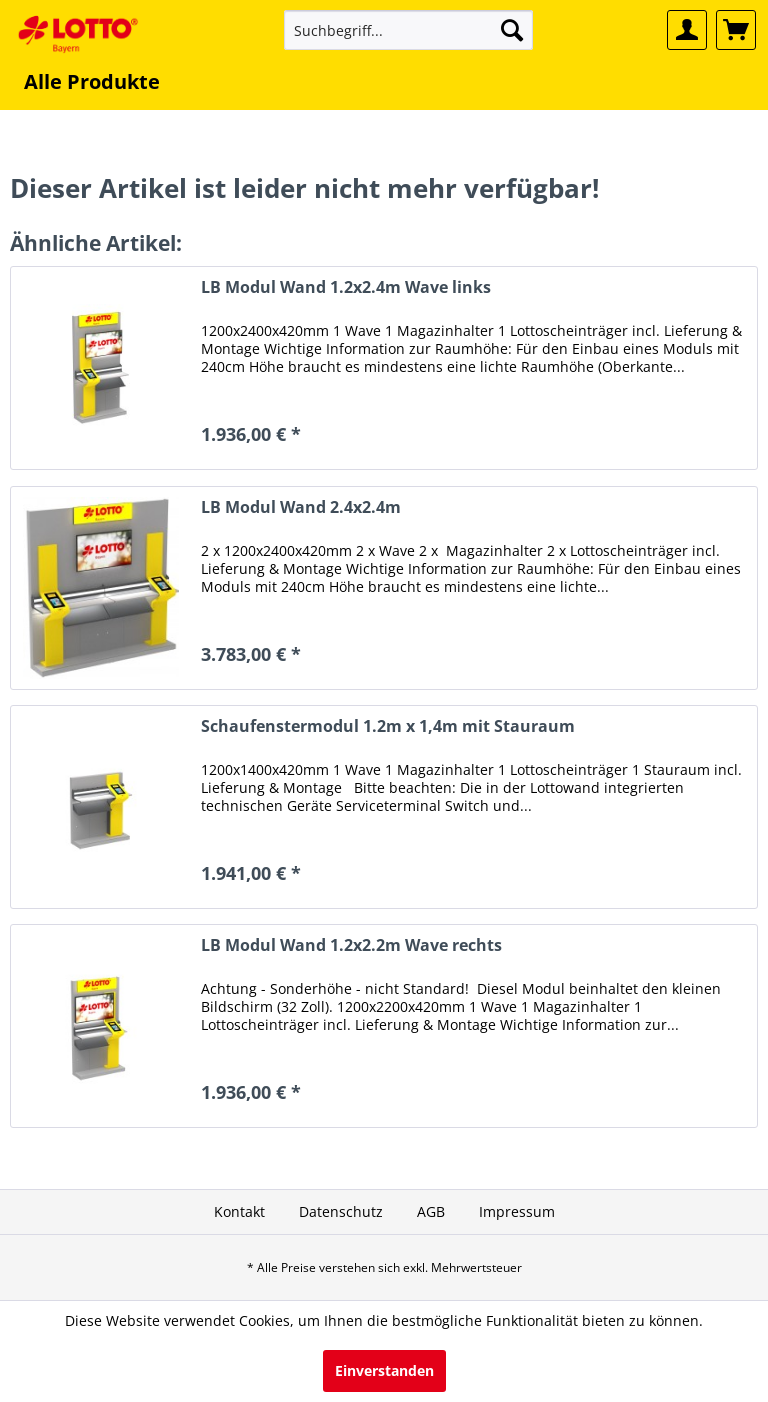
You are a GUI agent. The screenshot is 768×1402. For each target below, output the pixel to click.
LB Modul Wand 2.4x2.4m (301, 507)
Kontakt (239, 1211)
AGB (431, 1211)
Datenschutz (341, 1211)
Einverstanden (384, 1370)
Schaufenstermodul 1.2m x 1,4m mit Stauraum (388, 726)
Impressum (517, 1211)
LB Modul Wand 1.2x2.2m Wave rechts (351, 945)
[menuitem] (409, 30)
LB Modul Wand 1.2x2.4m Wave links (346, 287)
